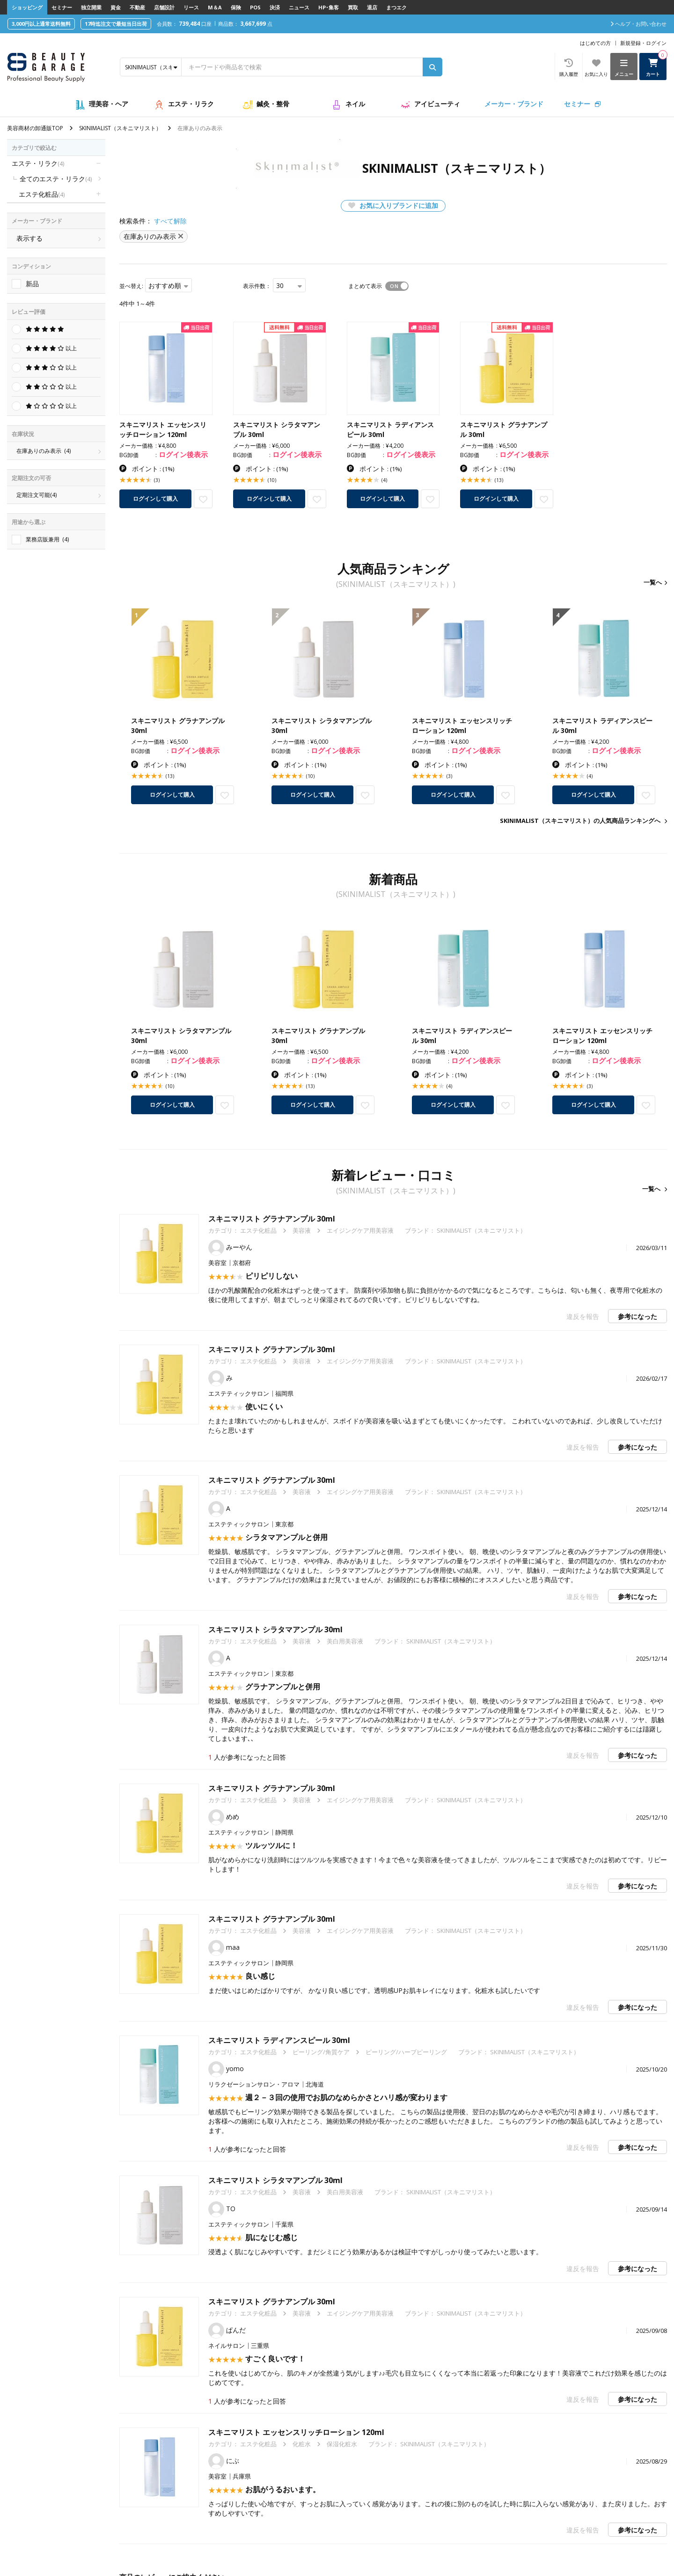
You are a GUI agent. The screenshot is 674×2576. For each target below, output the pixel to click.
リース (191, 7)
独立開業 (91, 7)
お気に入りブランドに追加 (393, 205)
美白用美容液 (345, 1641)
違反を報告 (582, 1316)
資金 (115, 7)
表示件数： (257, 286)
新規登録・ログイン (643, 42)
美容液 (302, 1230)
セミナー (61, 7)
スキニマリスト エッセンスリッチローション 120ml (296, 2432)
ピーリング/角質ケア (321, 2052)
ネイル (355, 103)
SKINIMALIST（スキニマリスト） (120, 128)
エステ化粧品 (42, 194)
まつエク (396, 7)
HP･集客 (328, 7)
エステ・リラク (191, 103)
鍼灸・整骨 (272, 103)
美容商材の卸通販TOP (35, 128)
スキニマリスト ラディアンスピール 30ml (279, 2040)
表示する (29, 238)
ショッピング (27, 7)
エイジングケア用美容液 (360, 1230)
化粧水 (302, 2444)
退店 (372, 7)
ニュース (299, 7)
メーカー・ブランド (513, 103)
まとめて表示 (365, 286)
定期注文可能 (36, 495)
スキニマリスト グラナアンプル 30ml (271, 1219)
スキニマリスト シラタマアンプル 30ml (275, 1629)
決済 (275, 7)
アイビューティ (437, 103)
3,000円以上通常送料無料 (41, 23)
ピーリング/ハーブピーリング (406, 2052)
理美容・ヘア (108, 103)
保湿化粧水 (342, 2444)
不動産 (137, 7)
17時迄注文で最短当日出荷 (116, 23)
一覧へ (653, 582)
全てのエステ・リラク (56, 178)
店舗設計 (164, 7)
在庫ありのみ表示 (43, 451)
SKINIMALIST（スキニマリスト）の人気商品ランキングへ (580, 820)
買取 (353, 7)
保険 (236, 7)
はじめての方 (595, 42)
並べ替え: (131, 286)
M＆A (215, 7)
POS (255, 7)
